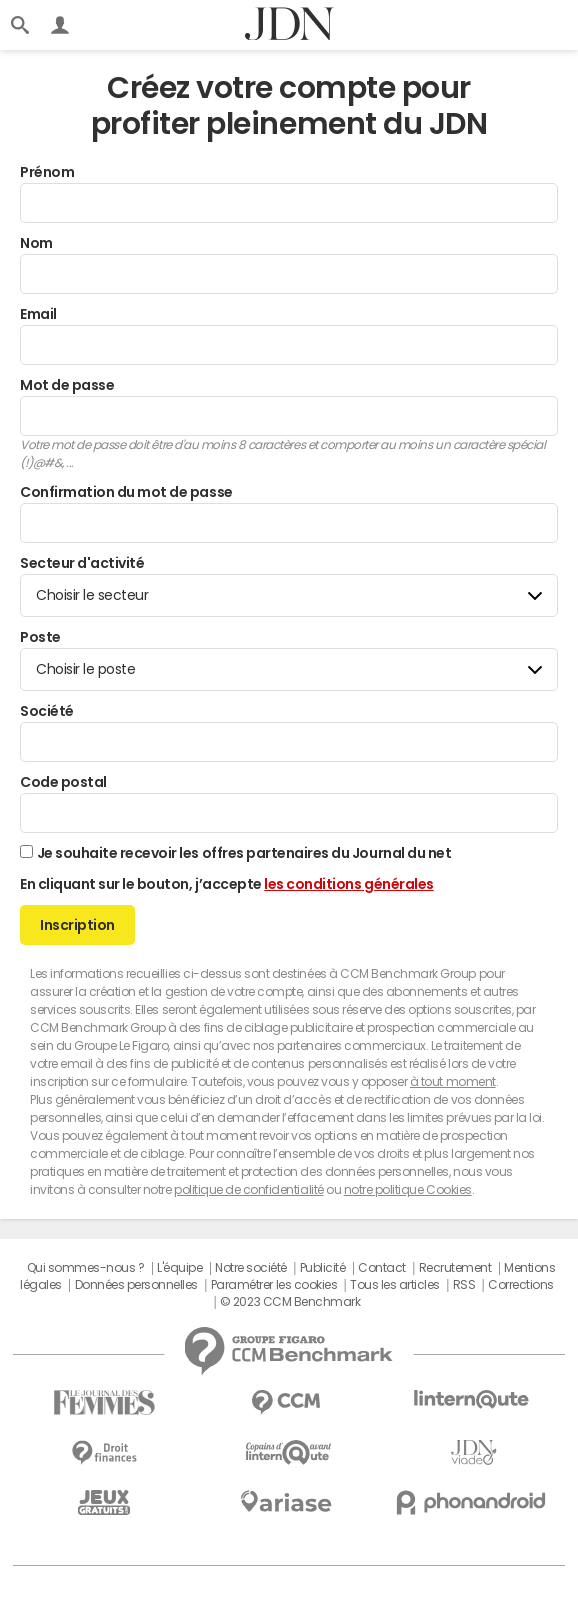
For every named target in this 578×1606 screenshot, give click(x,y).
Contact (382, 1268)
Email (38, 314)
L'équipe (179, 1268)
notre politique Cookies (408, 1190)
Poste (40, 637)
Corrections (521, 1285)
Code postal (63, 782)
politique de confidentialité (249, 1190)
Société (47, 711)
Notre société (251, 1268)
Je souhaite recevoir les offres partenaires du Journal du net (244, 853)
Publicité (323, 1268)
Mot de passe (67, 385)
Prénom (47, 172)
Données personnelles (136, 1285)
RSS (464, 1285)
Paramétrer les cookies (274, 1285)
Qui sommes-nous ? (86, 1268)
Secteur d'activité (82, 563)
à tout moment (453, 1082)
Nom (36, 243)
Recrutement (455, 1268)
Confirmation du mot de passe (126, 492)
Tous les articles (395, 1285)
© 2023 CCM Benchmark (290, 1302)
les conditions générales (348, 884)
